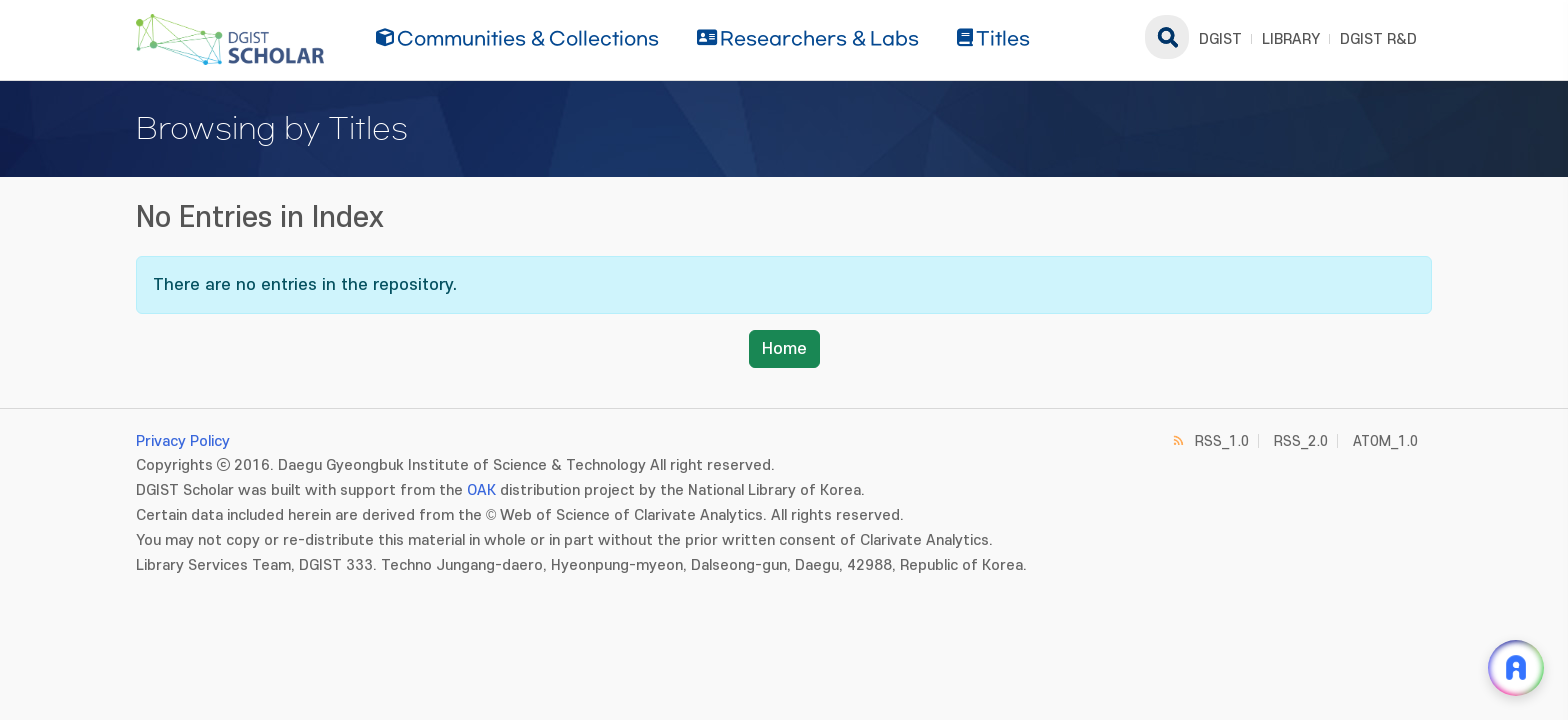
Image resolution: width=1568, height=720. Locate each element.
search (1167, 37)
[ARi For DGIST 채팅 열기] (1516, 668)
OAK (481, 490)
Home (784, 349)
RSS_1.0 (1222, 441)
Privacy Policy (183, 441)
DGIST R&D (1378, 39)
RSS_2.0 (1301, 441)
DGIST (1220, 39)
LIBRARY (1291, 39)
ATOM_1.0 (1385, 441)
